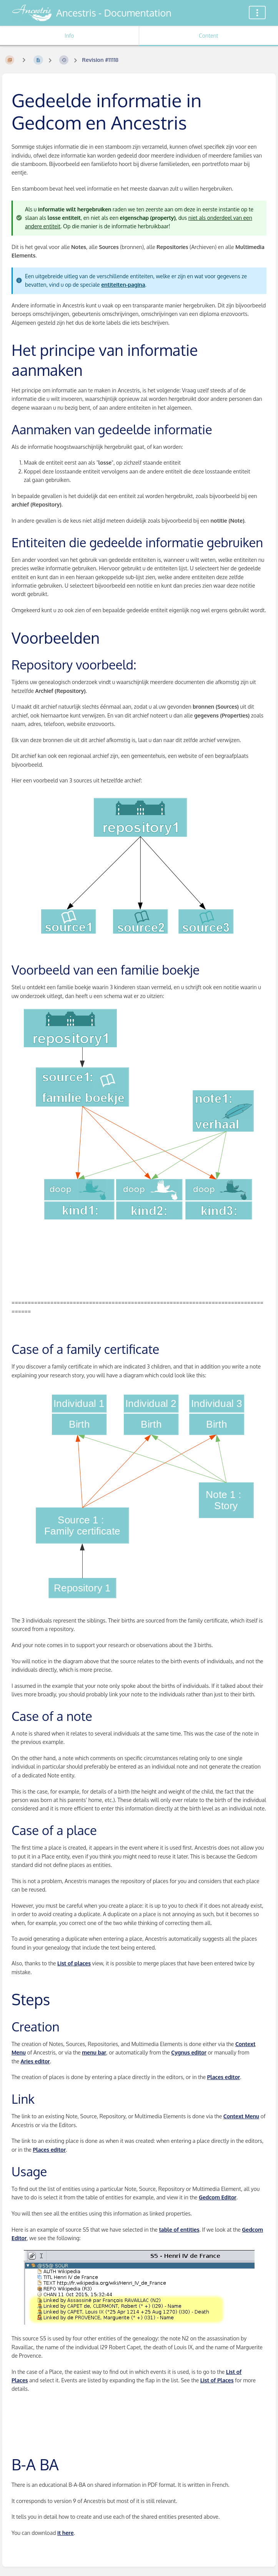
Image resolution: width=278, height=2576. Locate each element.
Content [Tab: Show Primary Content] (208, 35)
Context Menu (241, 2116)
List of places (74, 1963)
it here (65, 2532)
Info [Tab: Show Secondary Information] (69, 35)
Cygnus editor (188, 2052)
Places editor (223, 2077)
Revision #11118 (100, 59)
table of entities (179, 2229)
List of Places (217, 2380)
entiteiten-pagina (123, 284)
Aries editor (35, 2061)
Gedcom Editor (217, 2197)
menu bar (94, 2052)
